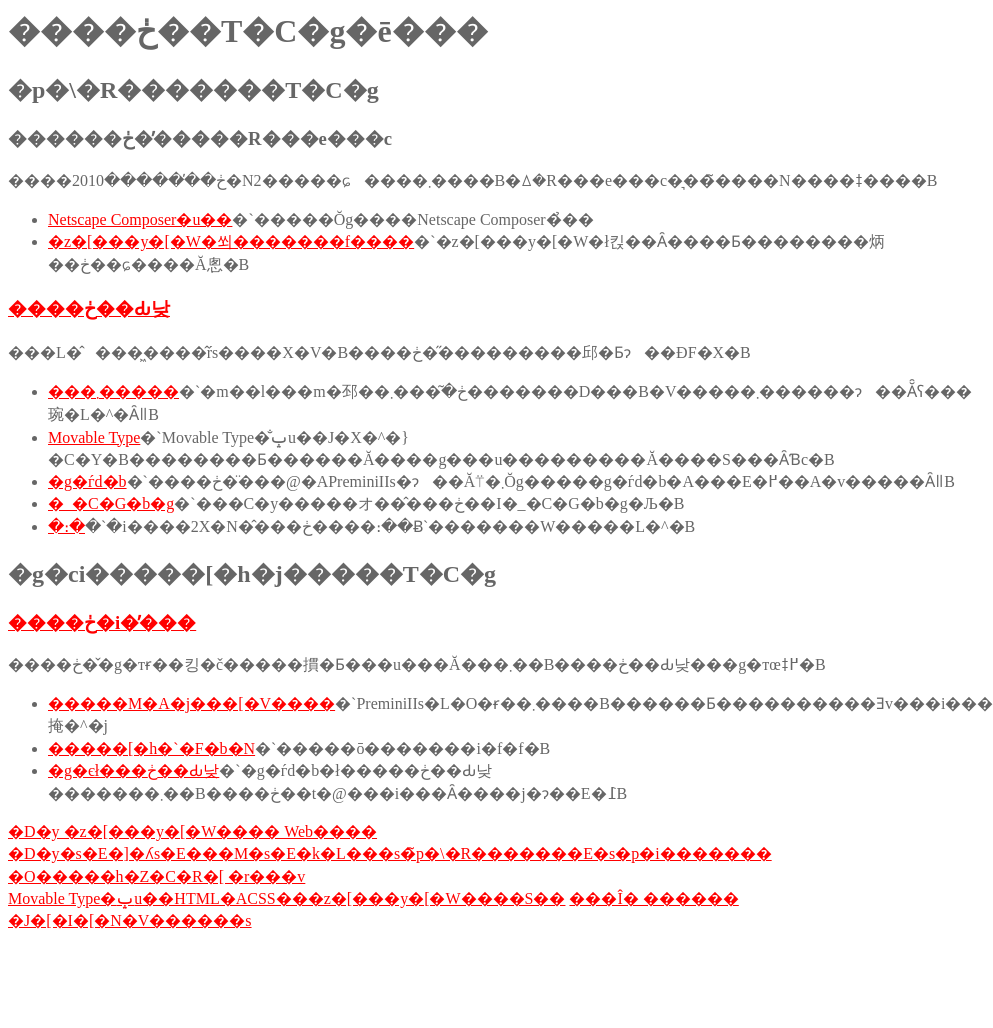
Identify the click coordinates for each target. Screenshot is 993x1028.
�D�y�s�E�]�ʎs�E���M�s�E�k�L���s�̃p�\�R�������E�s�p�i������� (390, 853)
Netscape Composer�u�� (140, 219)
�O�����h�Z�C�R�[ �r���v (156, 876)
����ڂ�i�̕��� (102, 622)
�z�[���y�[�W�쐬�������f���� (231, 241)
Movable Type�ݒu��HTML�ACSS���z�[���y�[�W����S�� (286, 898)
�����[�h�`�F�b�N (151, 748)
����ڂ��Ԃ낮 (89, 308)
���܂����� (113, 391)
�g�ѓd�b (87, 481)
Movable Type (94, 437)
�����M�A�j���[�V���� (191, 703)
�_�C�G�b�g (111, 503)
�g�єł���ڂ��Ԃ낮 (133, 770)
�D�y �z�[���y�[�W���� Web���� (192, 831)
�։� (66, 526)
